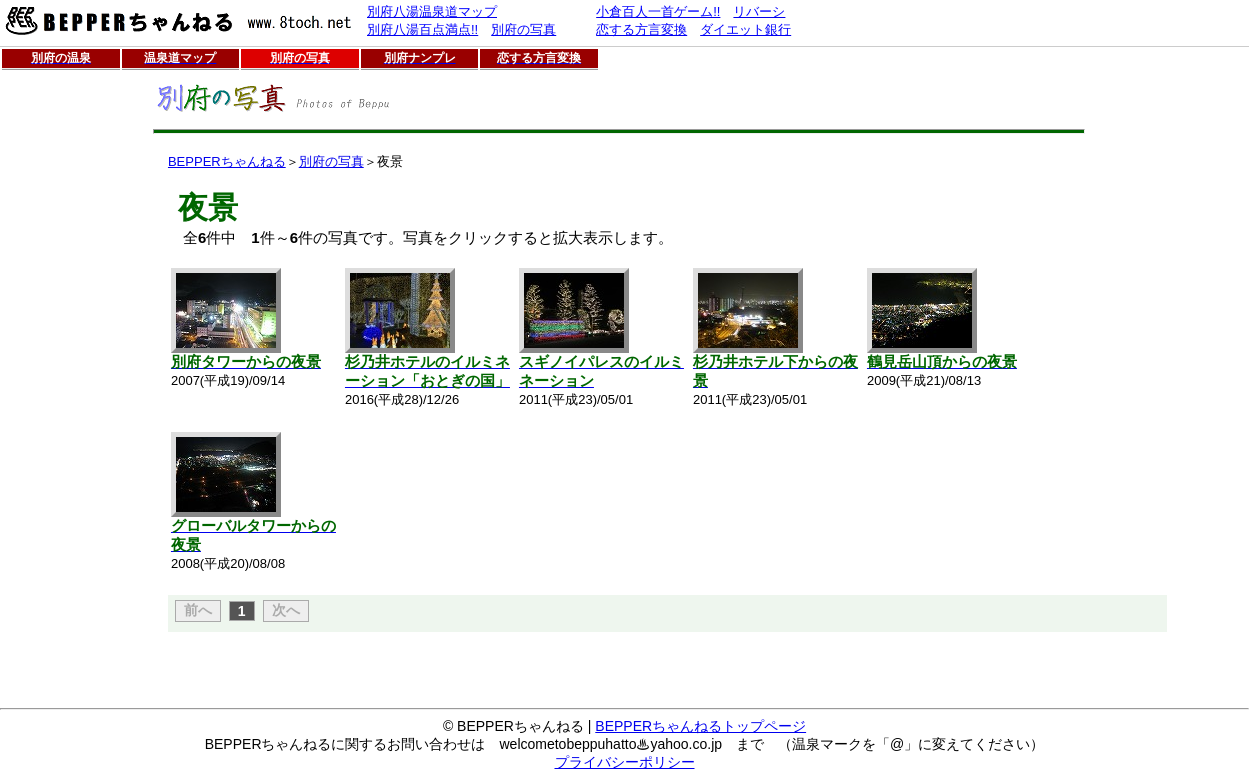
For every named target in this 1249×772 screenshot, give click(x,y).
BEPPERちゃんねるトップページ (700, 726)
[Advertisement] (63, 375)
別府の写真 (331, 161)
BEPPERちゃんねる (227, 161)
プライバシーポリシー (625, 762)
